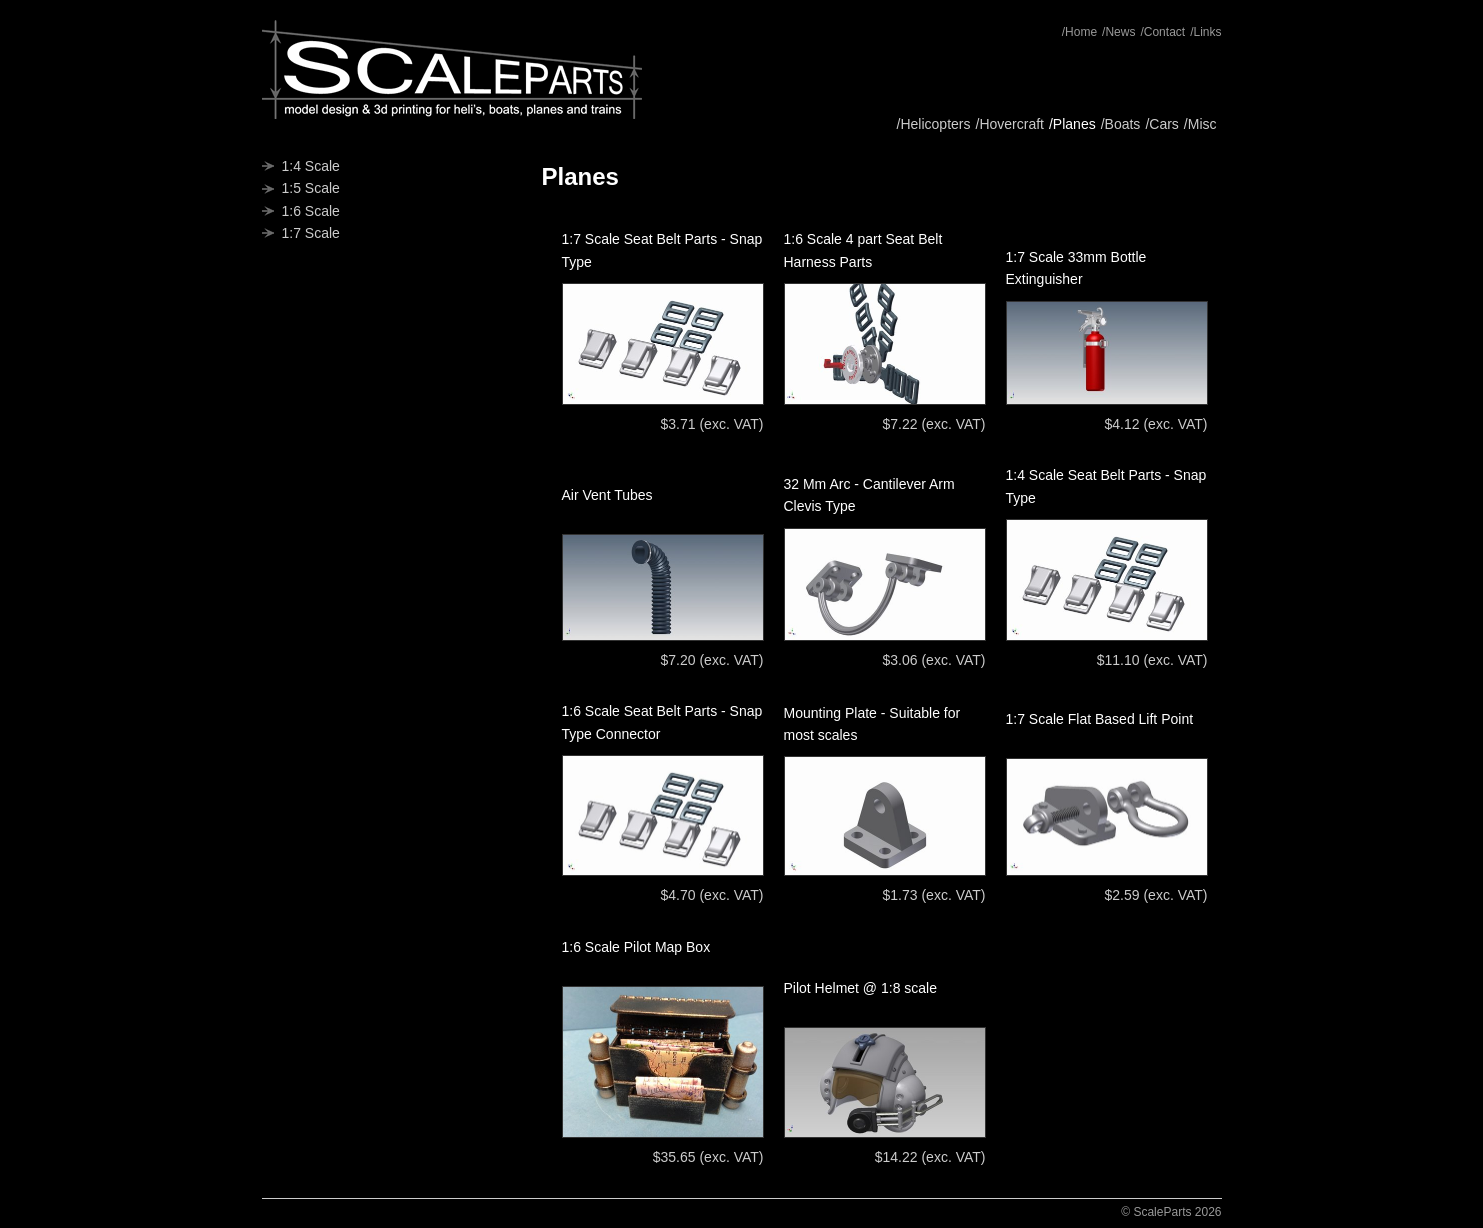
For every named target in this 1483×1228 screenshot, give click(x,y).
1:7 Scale (311, 233)
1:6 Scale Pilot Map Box (636, 947)
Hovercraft (1011, 124)
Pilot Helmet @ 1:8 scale (861, 988)
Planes (1074, 124)
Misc (1202, 124)
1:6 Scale (311, 211)
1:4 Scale (311, 166)
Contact (1164, 32)
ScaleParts (452, 70)
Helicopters (935, 124)
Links (1207, 32)
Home (1081, 32)
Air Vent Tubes (607, 495)
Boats (1123, 124)
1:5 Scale (311, 188)
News (1120, 32)
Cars (1164, 124)
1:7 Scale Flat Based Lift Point (1100, 719)
